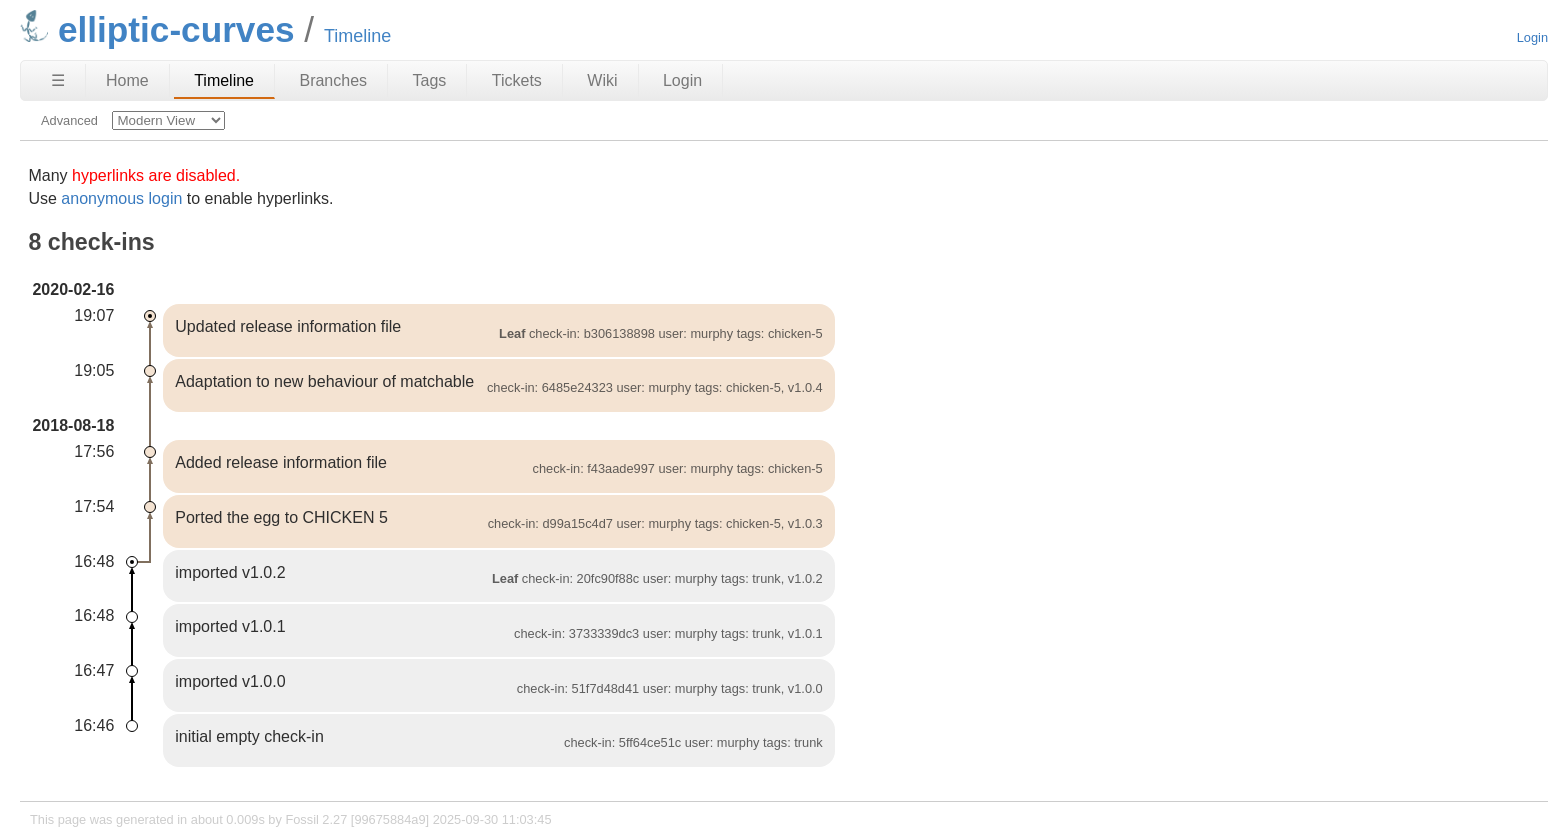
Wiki (602, 80)
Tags (430, 80)
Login (1532, 37)
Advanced (69, 120)
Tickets (517, 80)
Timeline (224, 80)
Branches (333, 80)
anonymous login (121, 198)
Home (127, 80)
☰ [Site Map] (58, 80)
